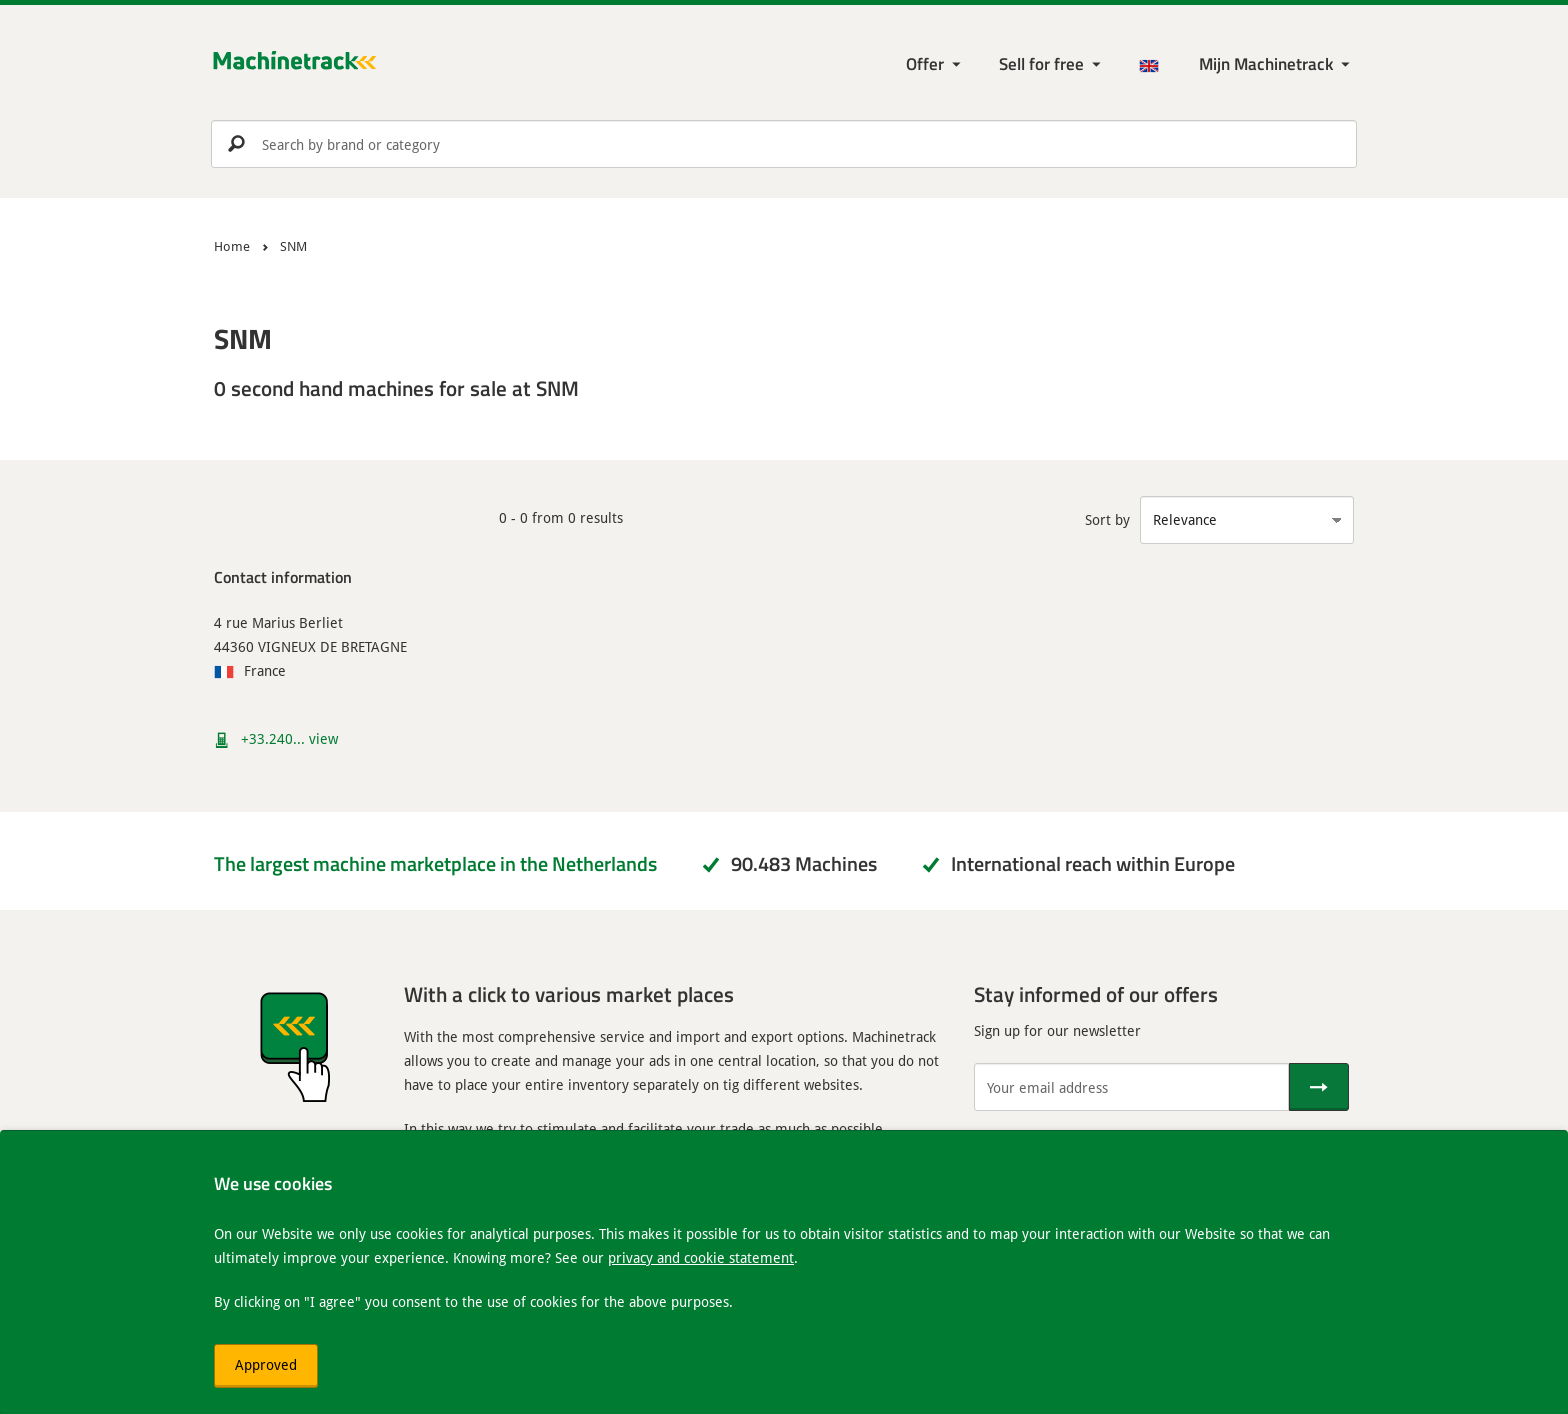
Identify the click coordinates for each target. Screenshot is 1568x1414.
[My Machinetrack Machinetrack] (1276, 64)
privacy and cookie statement (701, 1257)
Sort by (1107, 519)
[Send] (1319, 1087)
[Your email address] (1131, 1087)
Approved (266, 1364)
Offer (925, 63)
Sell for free (1041, 63)
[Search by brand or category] (784, 144)
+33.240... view (289, 738)
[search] (784, 144)
